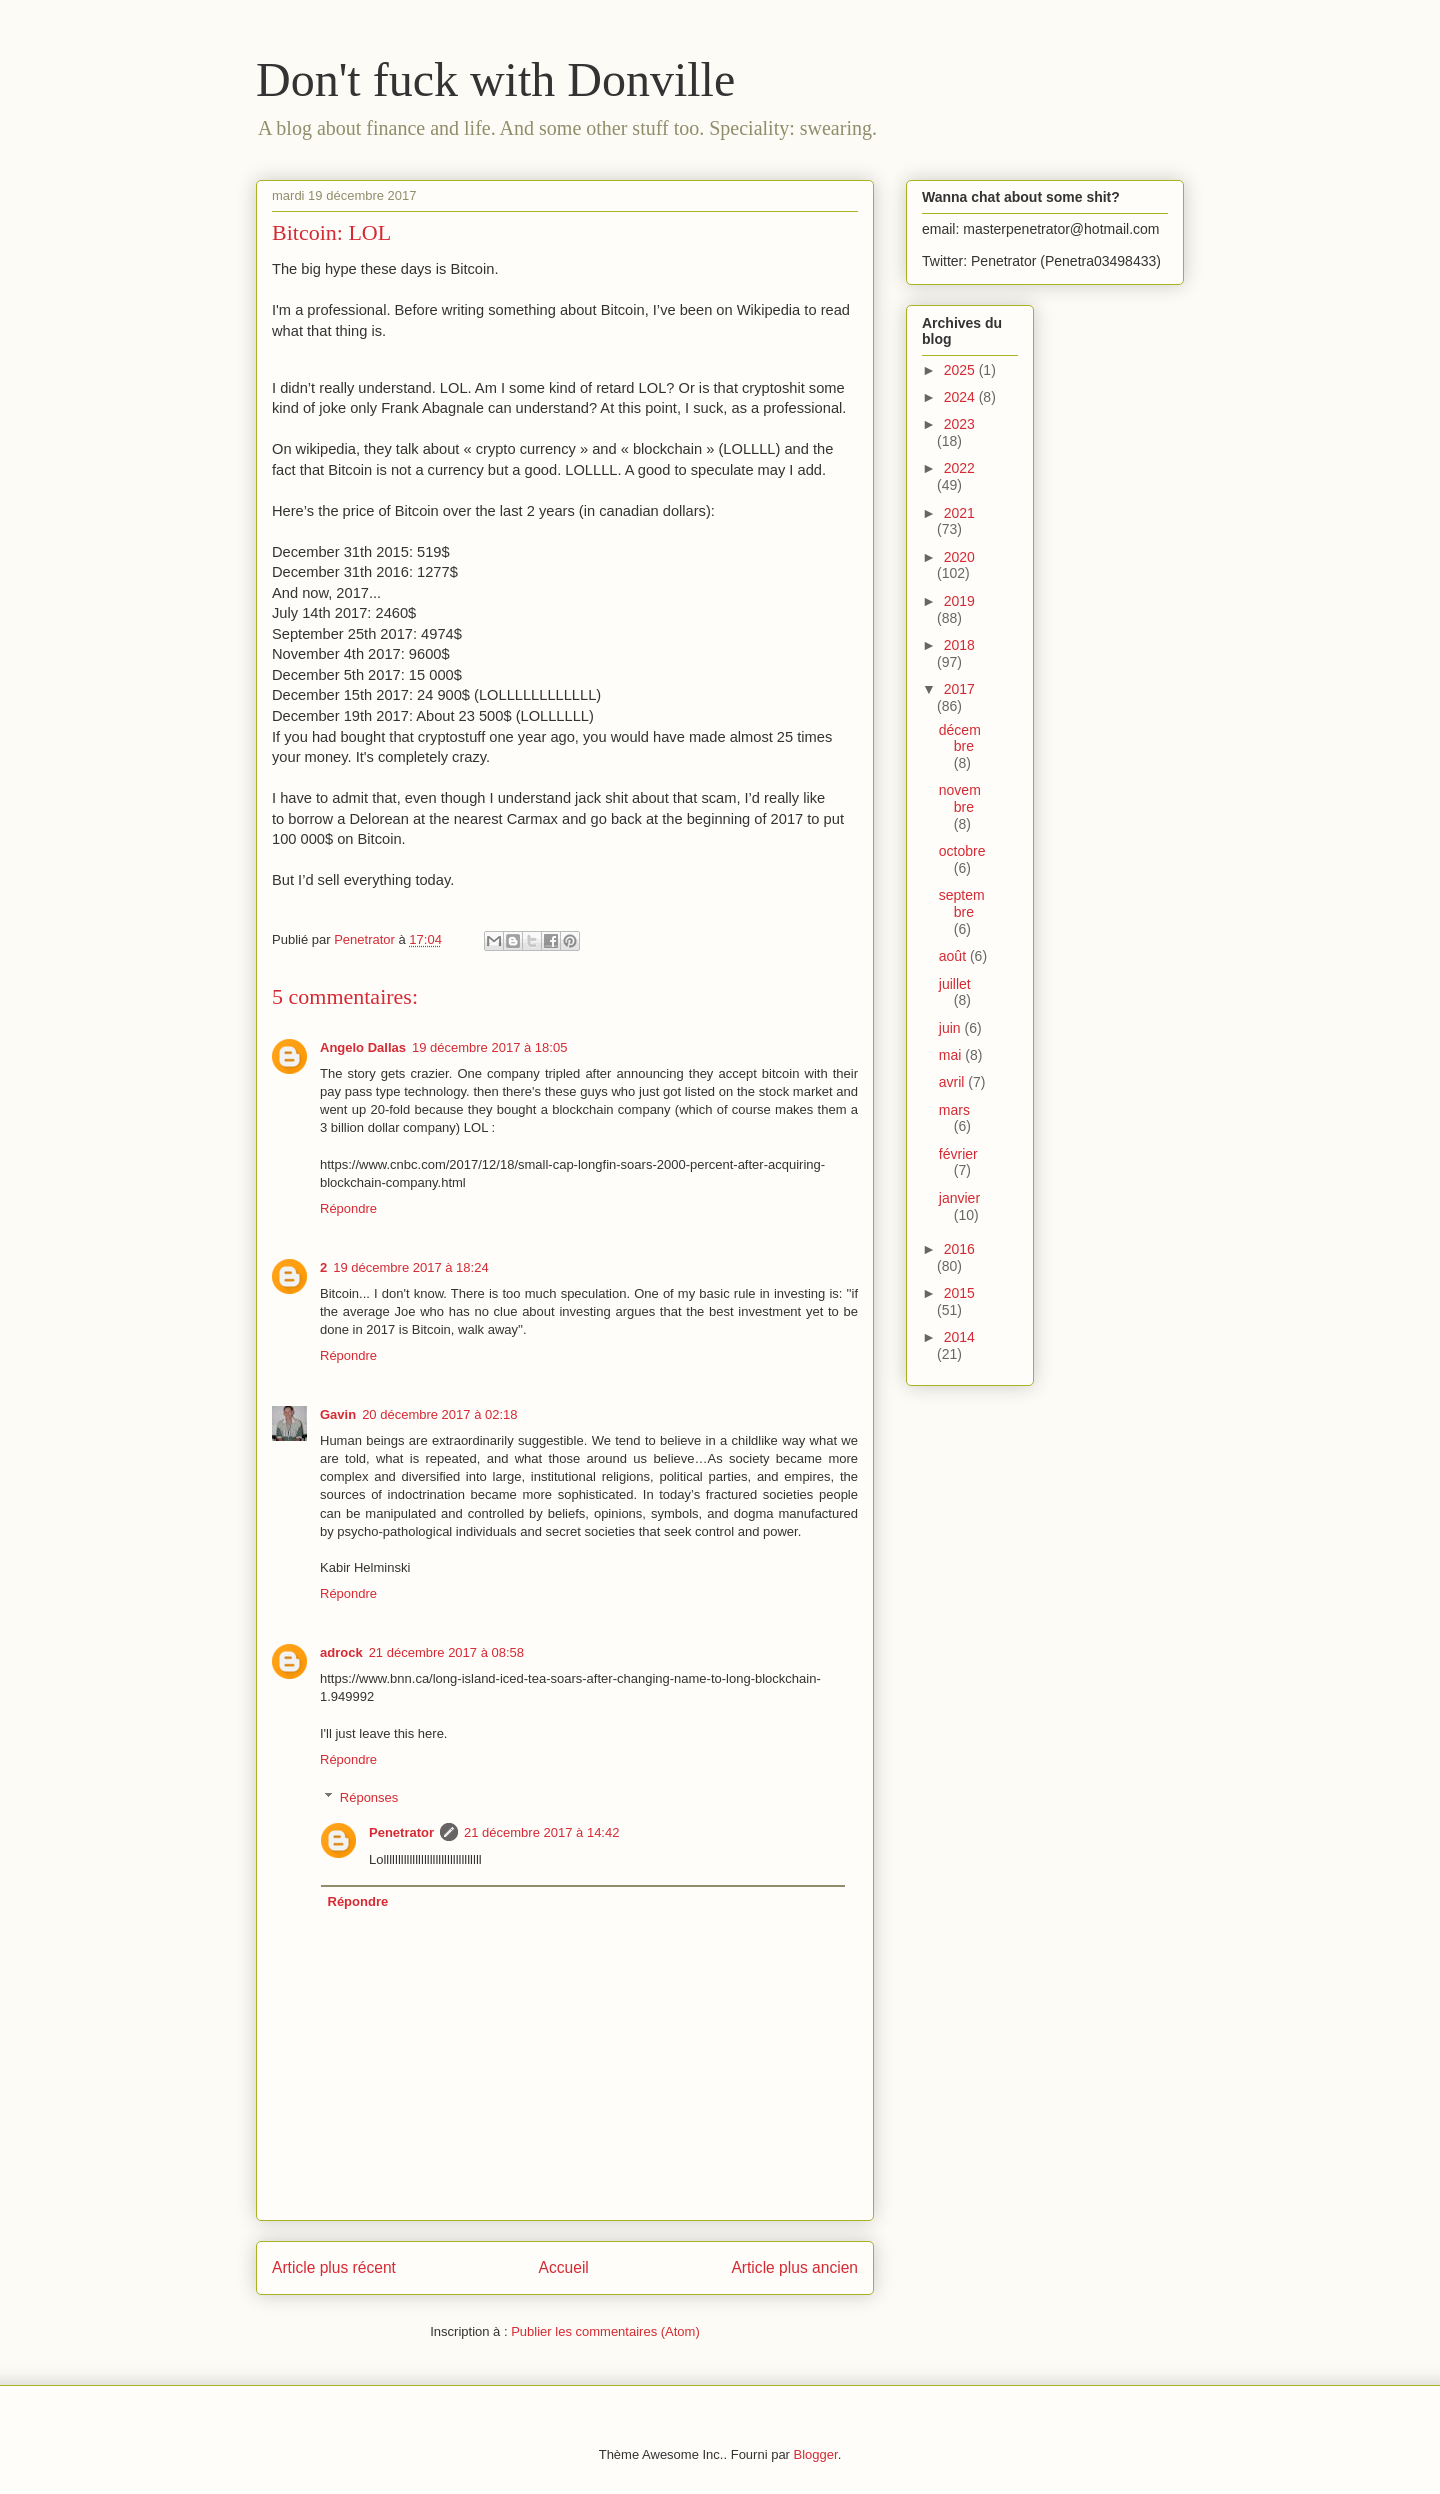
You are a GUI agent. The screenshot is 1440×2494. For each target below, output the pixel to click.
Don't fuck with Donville (495, 79)
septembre (962, 903)
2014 (959, 1337)
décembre (960, 738)
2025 (961, 370)
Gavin (338, 1414)
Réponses (369, 1797)
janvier (959, 1198)
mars (954, 1110)
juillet (955, 984)
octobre (962, 851)
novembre (960, 798)
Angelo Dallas (363, 1047)
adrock (341, 1652)
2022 (959, 468)
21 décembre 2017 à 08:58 (446, 1652)
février (958, 1154)
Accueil (564, 2267)
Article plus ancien (794, 2267)
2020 (959, 557)
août (954, 956)
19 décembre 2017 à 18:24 (410, 1267)
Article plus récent (334, 2267)
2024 (961, 397)
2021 (959, 513)
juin (952, 1028)
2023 (959, 424)
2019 (959, 601)
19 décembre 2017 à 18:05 (489, 1047)
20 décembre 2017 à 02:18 (439, 1414)
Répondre (348, 1208)
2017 (959, 689)
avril (954, 1082)
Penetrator (401, 1832)
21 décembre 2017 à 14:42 (541, 1832)
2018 (959, 645)
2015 (959, 1293)
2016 (959, 1249)
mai (952, 1055)
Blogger (816, 2454)
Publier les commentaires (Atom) (605, 2331)
